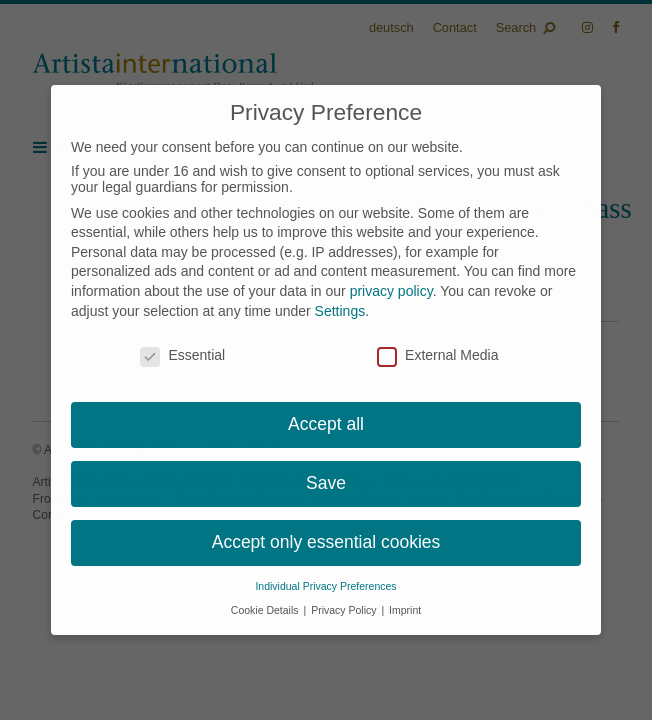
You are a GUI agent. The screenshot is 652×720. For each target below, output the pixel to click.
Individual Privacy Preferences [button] (325, 586)
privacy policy (391, 291)
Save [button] (326, 483)
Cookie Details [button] (266, 610)
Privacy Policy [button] (345, 610)
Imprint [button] (405, 610)
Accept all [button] (326, 424)
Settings (340, 311)
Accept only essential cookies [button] (326, 542)
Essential (182, 355)
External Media (437, 355)
